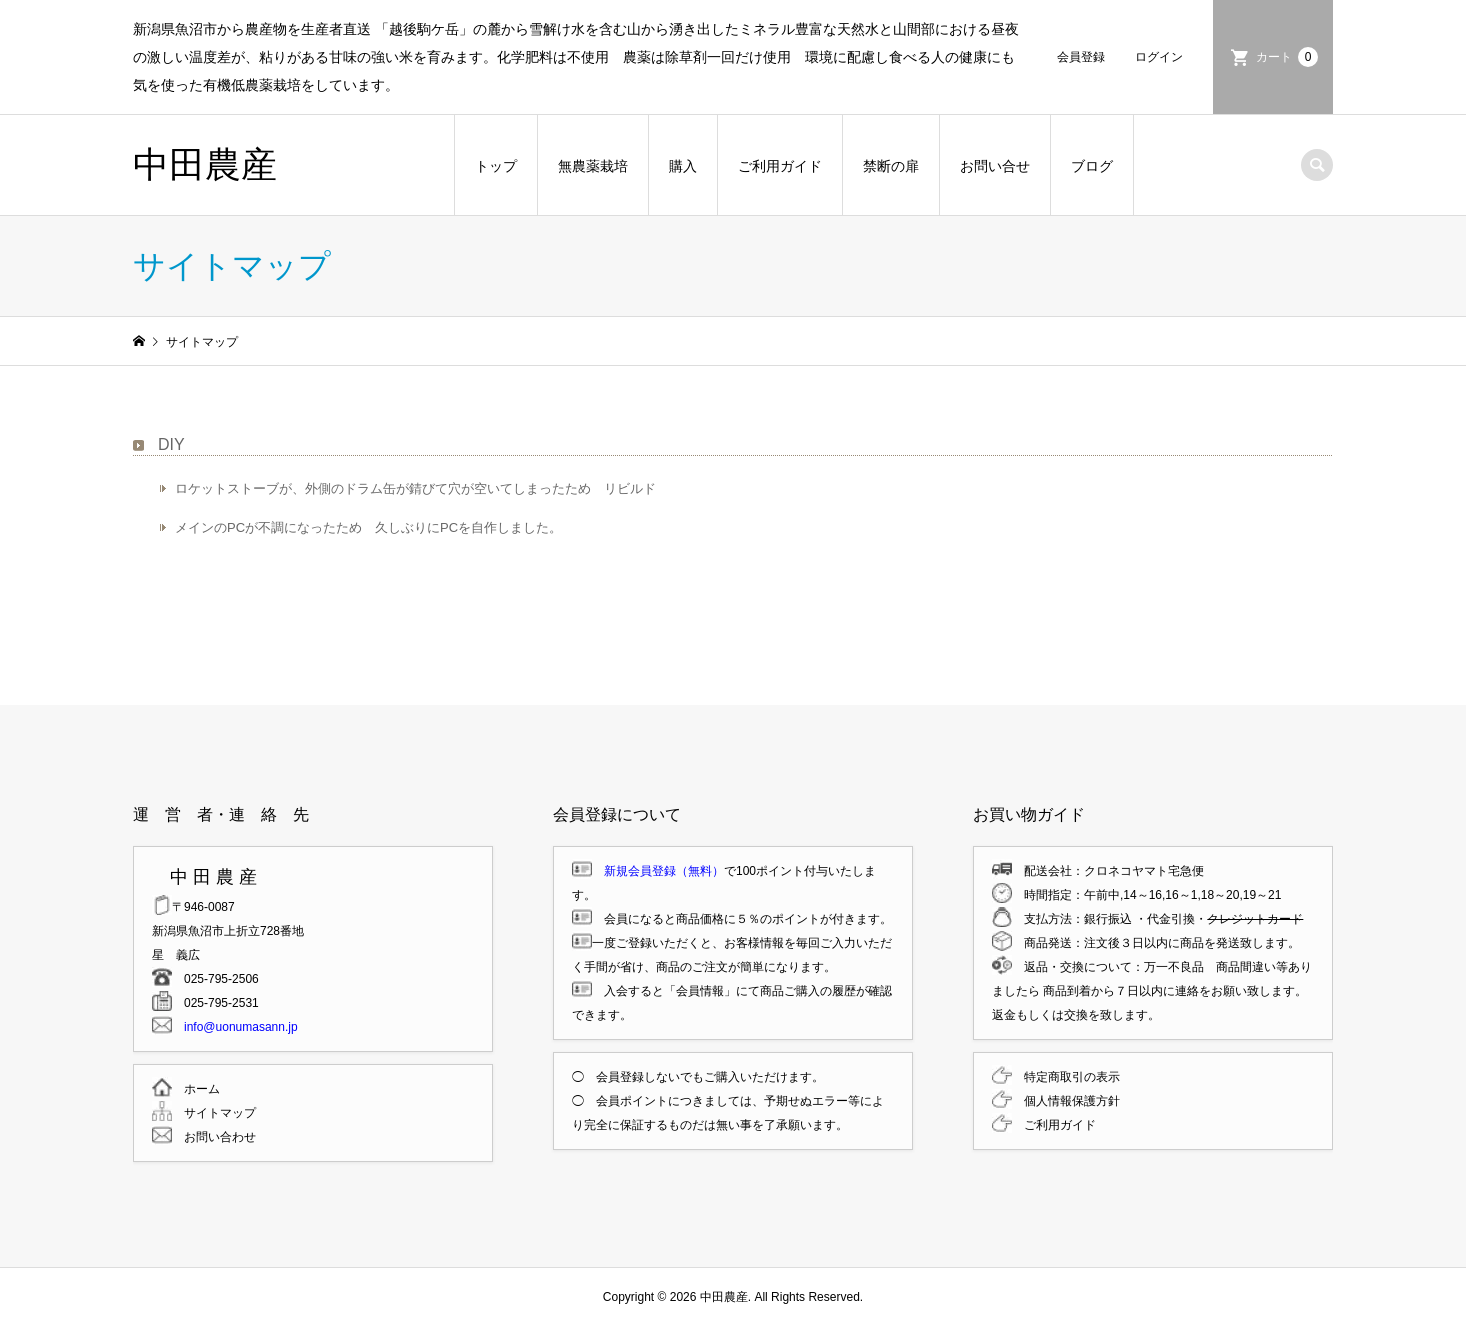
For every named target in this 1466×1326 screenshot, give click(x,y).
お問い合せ (995, 166)
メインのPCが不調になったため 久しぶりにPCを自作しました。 (368, 527)
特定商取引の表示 (1066, 1077)
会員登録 (1081, 57)
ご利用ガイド (780, 166)
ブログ (1092, 166)
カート (1287, 57)
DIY (171, 444)
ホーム (196, 1089)
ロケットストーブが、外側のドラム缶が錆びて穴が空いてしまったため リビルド (415, 488)
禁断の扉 (891, 166)
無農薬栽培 (593, 166)
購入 (683, 166)
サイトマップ (214, 1113)
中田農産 (205, 164)
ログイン (1159, 57)
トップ (496, 166)
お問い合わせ (214, 1137)
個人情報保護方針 (1066, 1101)
